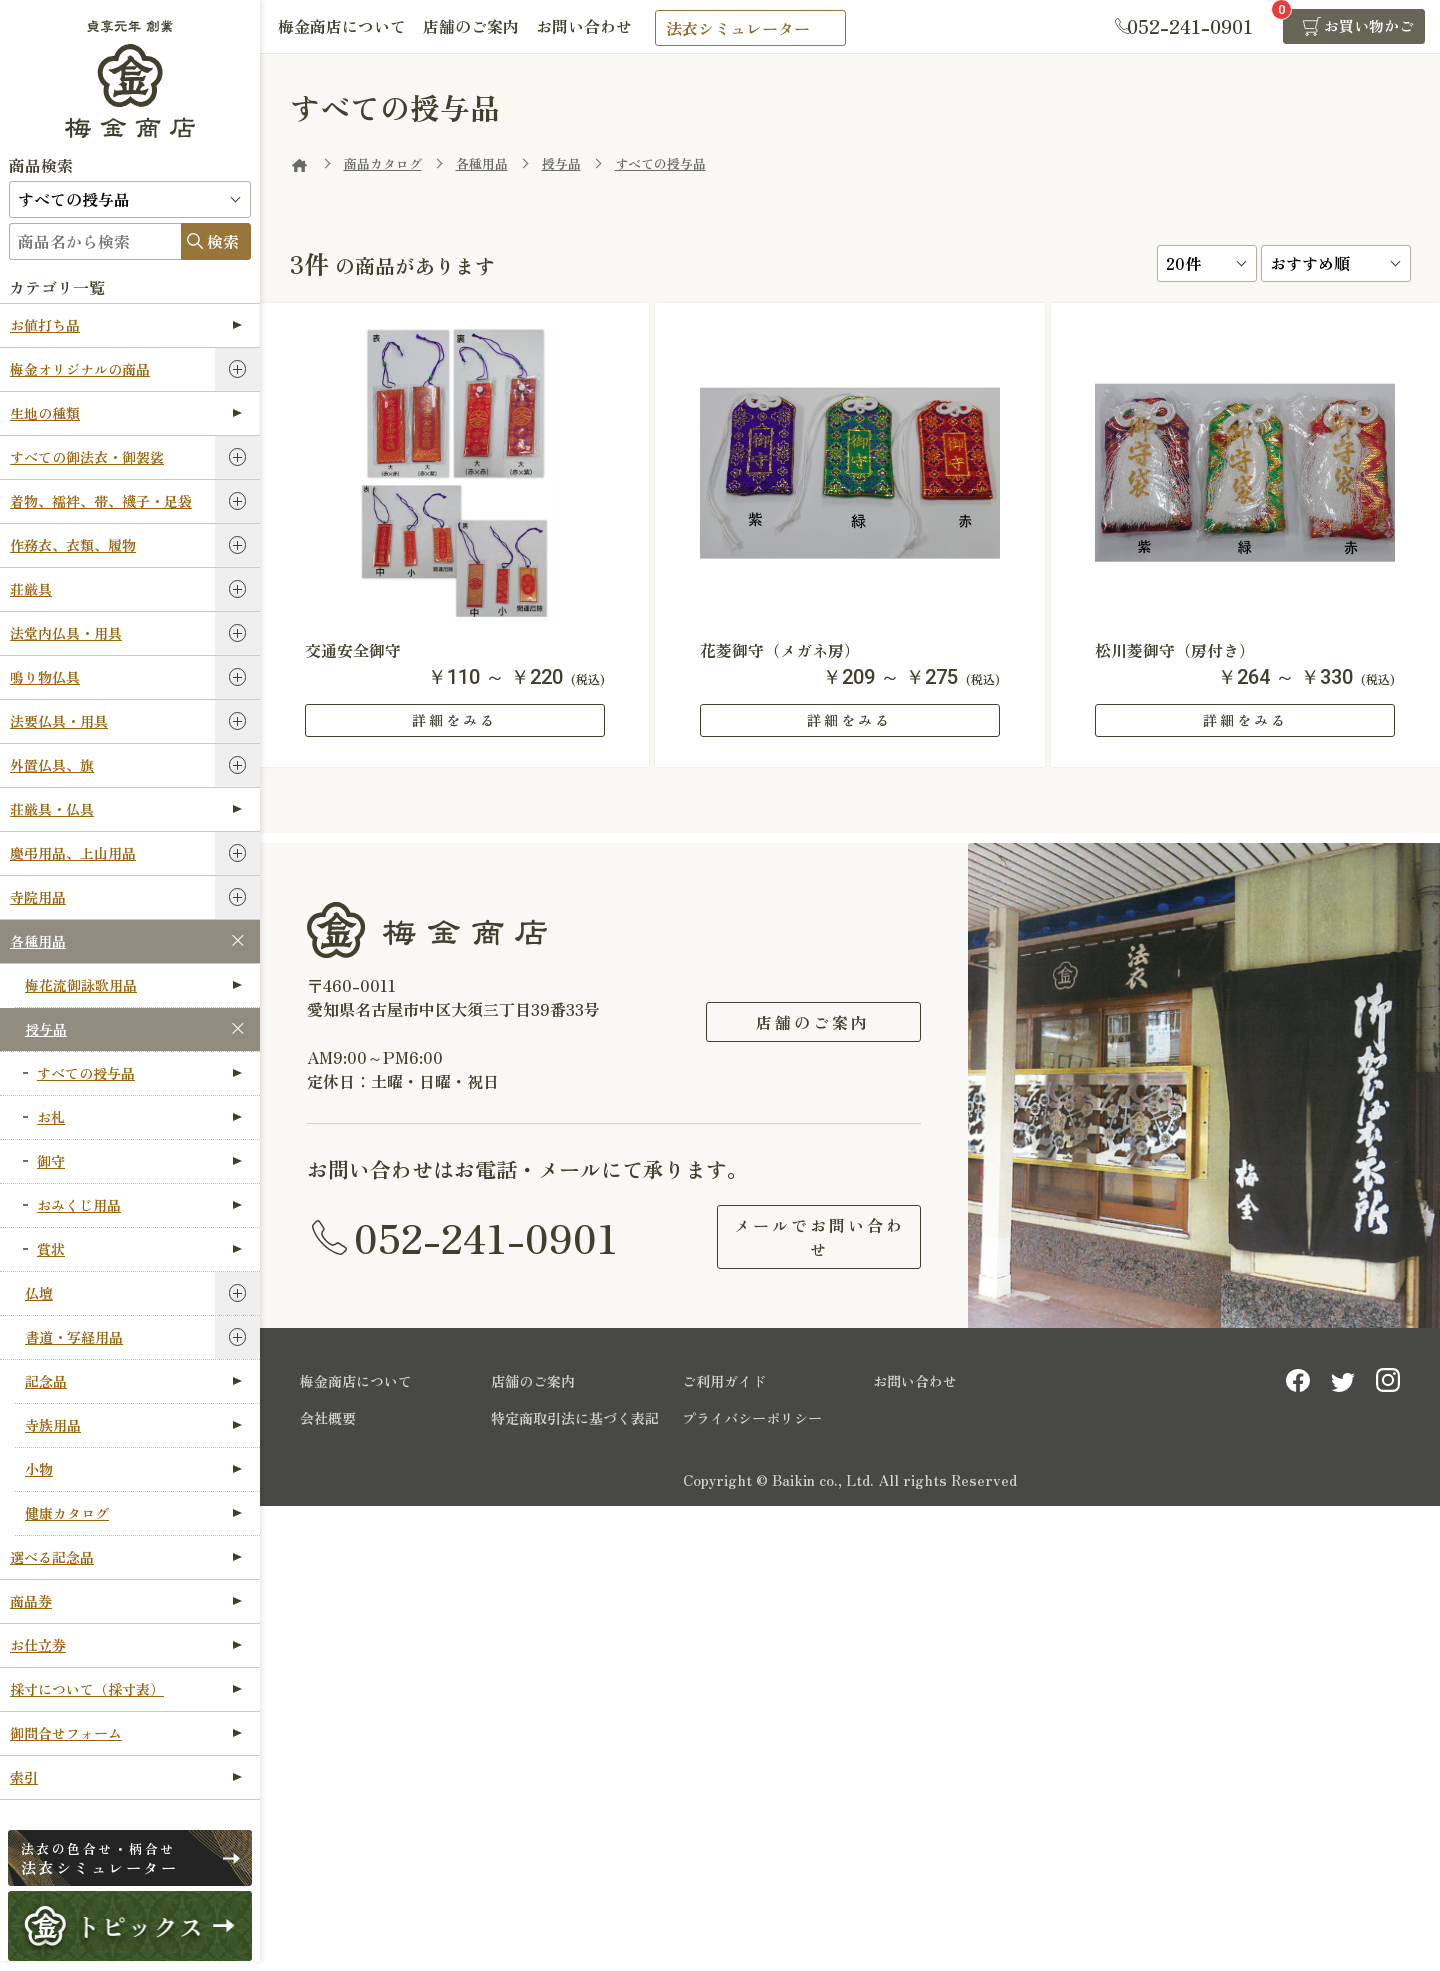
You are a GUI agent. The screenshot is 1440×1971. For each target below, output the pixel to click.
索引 (126, 1777)
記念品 (133, 1381)
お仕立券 (126, 1645)
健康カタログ (133, 1513)
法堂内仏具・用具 (66, 633)
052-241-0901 (486, 1235)
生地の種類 (126, 413)
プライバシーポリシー (752, 1414)
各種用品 (38, 941)
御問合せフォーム (126, 1733)
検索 (223, 241)
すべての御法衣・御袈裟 (87, 457)
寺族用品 (133, 1425)
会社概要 (328, 1414)
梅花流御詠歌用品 (133, 985)
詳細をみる (454, 720)
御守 (139, 1161)
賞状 (139, 1249)
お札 (139, 1117)
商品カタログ (383, 163)
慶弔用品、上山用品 (73, 853)
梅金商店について (344, 27)
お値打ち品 (126, 325)
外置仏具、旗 (52, 765)
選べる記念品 (126, 1557)
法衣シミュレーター (747, 28)
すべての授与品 (139, 1073)
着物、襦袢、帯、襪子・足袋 (101, 501)
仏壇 (39, 1293)
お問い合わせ (592, 27)
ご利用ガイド (724, 1377)
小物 (133, 1469)
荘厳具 (31, 589)
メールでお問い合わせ (813, 1235)
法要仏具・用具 (59, 721)
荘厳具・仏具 (126, 809)
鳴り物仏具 (45, 677)
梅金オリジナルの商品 (80, 369)
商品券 (126, 1601)
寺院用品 (38, 897)
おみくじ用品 (139, 1205)
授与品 (46, 1029)
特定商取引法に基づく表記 (575, 1414)
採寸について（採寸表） (126, 1689)
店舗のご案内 (476, 27)
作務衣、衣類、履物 (73, 545)
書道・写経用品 (74, 1337)
